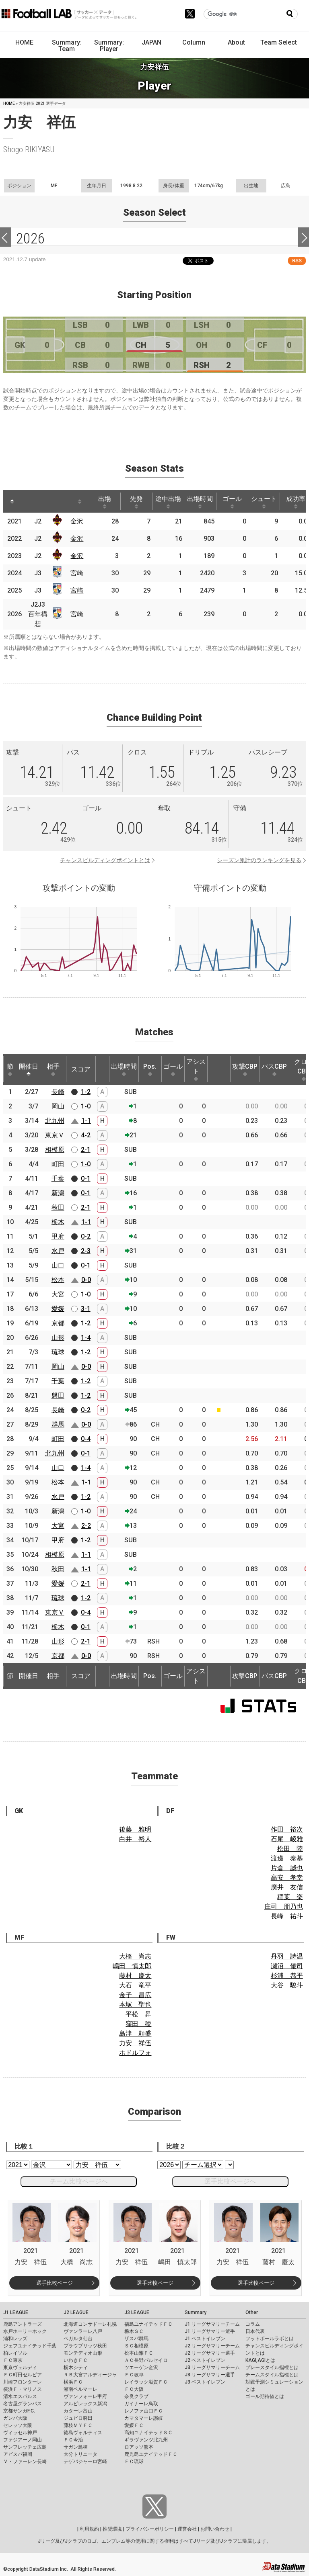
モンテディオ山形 (83, 2353)
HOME (24, 42)
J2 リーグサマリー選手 (210, 2353)
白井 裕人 (135, 1839)
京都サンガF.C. (19, 2411)
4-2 (86, 1135)
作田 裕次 (287, 1829)
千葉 (58, 1178)
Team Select (278, 42)
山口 (58, 1265)
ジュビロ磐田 (78, 2418)
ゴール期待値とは (264, 2396)
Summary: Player (109, 46)
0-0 (86, 1280)
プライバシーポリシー (150, 2529)
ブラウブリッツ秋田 (85, 2346)
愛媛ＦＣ (134, 2425)
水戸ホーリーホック (25, 2331)
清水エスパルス (20, 2396)
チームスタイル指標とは (272, 2375)
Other (251, 2312)
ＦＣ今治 (73, 2440)
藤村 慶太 (135, 1975)
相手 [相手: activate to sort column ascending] (53, 1069)
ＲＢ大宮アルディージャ (90, 2375)
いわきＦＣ (76, 2360)
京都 (58, 1323)
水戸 (58, 1251)
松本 (58, 1280)
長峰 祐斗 (287, 1916)
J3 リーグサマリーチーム (212, 2367)
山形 (58, 1337)
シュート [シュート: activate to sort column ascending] (264, 502)
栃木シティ (76, 2367)
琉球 (58, 1352)
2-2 (86, 1525)
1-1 (86, 1120)
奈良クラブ (136, 2396)
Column (193, 42)
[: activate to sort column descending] (12, 501)
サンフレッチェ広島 (25, 2447)
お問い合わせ (214, 2529)
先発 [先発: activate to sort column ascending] (136, 502)
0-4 (86, 1439)
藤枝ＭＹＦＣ (78, 2425)
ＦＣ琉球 (134, 2461)
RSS (297, 261)
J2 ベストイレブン (205, 2360)
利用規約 (89, 2529)
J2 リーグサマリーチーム (212, 2346)
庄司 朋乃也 (283, 1906)
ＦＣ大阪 (134, 2389)
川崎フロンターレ (22, 2382)
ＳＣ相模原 (136, 2346)
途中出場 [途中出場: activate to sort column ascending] (168, 502)
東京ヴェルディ (20, 2367)
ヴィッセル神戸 (20, 2432)
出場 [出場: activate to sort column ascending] (104, 502)
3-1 (86, 1309)
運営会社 (187, 2529)
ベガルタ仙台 (78, 2338)
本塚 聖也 (135, 2004)
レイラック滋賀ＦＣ (146, 2382)
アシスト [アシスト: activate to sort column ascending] (196, 1069)
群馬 (58, 1424)
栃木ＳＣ (134, 2331)
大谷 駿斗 (287, 1985)
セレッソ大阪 (17, 2425)
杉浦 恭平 (287, 1975)
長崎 (58, 1092)
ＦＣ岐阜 (134, 2375)
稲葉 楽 (290, 1897)
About (236, 42)
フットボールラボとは (269, 2338)
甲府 (58, 1236)
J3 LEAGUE (136, 2312)
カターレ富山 (78, 2411)
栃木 (58, 1222)
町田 (58, 1164)
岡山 (58, 1106)
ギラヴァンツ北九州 (146, 2440)
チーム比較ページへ (79, 2181)
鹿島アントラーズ (22, 2324)
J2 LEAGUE (76, 2312)
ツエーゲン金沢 (141, 2367)
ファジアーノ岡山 (22, 2440)
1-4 (86, 1337)
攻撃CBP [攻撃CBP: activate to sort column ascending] (245, 1069)
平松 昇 (138, 2014)
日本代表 (255, 2331)
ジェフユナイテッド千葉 (29, 2346)
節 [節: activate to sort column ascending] (10, 1069)
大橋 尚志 (135, 1956)
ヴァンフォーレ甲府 (85, 2396)
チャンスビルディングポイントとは (105, 860)
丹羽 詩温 (287, 1956)
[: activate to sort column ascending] (30, 501)
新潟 (58, 1193)
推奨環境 (112, 2529)
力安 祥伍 (135, 2043)
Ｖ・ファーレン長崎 (25, 2461)
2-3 (86, 1251)
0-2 (86, 1236)
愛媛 (58, 1309)
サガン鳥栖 (76, 2447)
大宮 (58, 1294)
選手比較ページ (54, 2283)
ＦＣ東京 (13, 2360)
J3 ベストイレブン (205, 2382)
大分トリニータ (80, 2454)
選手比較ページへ (230, 2181)
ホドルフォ (135, 2053)
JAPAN (151, 42)
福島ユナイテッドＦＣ (148, 2324)
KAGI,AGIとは (260, 2360)
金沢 (76, 521)
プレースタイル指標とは (272, 2367)
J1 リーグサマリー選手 (210, 2331)
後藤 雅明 (135, 1829)
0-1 (86, 1178)
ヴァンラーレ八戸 (83, 2331)
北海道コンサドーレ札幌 (90, 2324)
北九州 (54, 1120)
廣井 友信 (287, 1887)
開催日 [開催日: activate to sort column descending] (28, 1069)
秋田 (58, 1207)
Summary (195, 2312)
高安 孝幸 (287, 1877)
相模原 (54, 1149)
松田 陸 (290, 1848)
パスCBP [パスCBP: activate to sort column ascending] (274, 1069)
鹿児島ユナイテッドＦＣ (150, 2454)
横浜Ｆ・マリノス (22, 2389)
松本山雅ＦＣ (138, 2353)
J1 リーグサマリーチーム (212, 2324)
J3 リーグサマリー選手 (210, 2375)
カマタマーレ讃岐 (143, 2418)
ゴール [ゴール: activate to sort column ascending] (232, 502)
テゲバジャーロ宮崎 (85, 2461)
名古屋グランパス (22, 2403)
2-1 (86, 1149)
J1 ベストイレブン (205, 2338)
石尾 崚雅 (287, 1839)
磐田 (58, 1395)
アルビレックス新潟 (85, 2403)
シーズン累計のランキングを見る (259, 860)
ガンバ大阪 (15, 2418)
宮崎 (76, 573)
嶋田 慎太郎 (132, 1966)
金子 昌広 (135, 1995)
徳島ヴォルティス (83, 2432)
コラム (252, 2324)
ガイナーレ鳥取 (141, 2403)
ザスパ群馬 (136, 2338)
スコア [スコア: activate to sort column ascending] (81, 1069)
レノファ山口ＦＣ (143, 2411)
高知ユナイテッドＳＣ (148, 2432)
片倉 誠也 (287, 1868)
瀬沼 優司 (287, 1966)
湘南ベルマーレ (80, 2389)
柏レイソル (15, 2353)
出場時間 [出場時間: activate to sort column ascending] (200, 502)
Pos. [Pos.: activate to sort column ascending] (150, 1069)
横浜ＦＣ (73, 2382)
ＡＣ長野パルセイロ (146, 2360)
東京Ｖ (54, 1135)
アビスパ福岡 (17, 2454)
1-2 (86, 1092)
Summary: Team (67, 46)
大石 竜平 (135, 1985)
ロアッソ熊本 (138, 2447)
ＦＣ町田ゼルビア (22, 2375)
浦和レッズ (15, 2338)
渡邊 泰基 (287, 1858)
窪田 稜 (138, 2024)
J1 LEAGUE (15, 2312)
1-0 (86, 1106)
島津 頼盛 (135, 2033)
